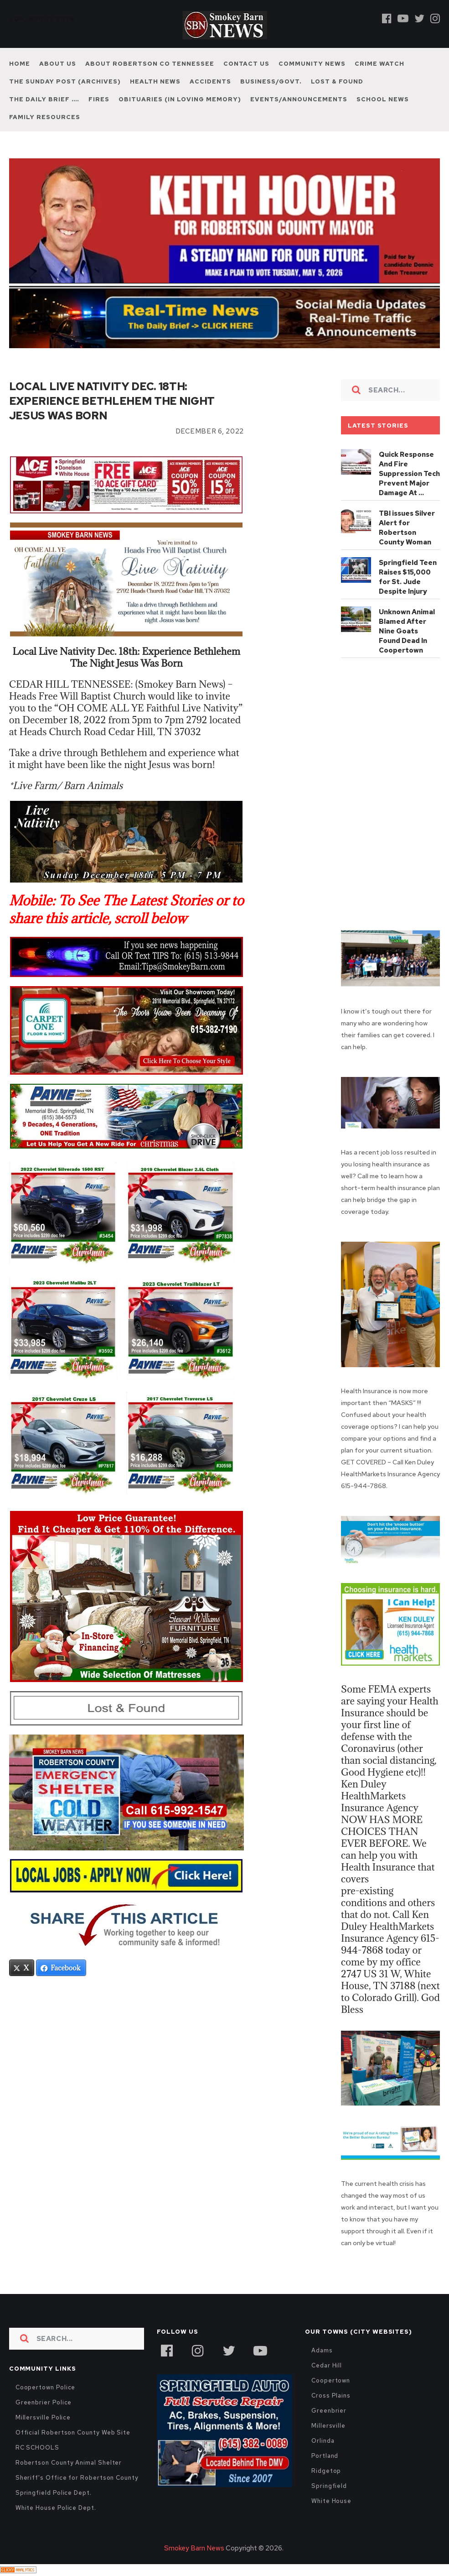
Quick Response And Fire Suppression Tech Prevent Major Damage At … (409, 473)
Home (19, 64)
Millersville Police (43, 2417)
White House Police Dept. (55, 2508)
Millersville (328, 2426)
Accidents (210, 81)
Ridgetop (326, 2471)
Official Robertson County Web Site (72, 2432)
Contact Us (246, 64)
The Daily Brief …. (44, 99)
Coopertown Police (45, 2387)
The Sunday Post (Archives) (65, 81)
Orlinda (322, 2441)
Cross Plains (331, 2395)
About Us (57, 64)
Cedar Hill (326, 2365)
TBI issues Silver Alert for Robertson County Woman (407, 528)
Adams (322, 2350)
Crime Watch (379, 64)
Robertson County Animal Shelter (68, 2462)
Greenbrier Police (43, 2402)
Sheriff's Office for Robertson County (77, 2478)
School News (382, 99)
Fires (98, 99)
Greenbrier (328, 2410)
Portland (324, 2456)
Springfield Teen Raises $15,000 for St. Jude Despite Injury (408, 577)
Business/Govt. (271, 81)
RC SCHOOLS (37, 2447)
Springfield (329, 2486)
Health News (155, 81)
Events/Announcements (298, 99)
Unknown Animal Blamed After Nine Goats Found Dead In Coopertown (407, 631)
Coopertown (330, 2380)
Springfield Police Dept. (53, 2493)
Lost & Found (337, 81)
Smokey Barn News (194, 2548)
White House (331, 2501)
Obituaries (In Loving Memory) (180, 99)
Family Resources (44, 117)
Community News (312, 64)
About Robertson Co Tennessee (149, 64)
